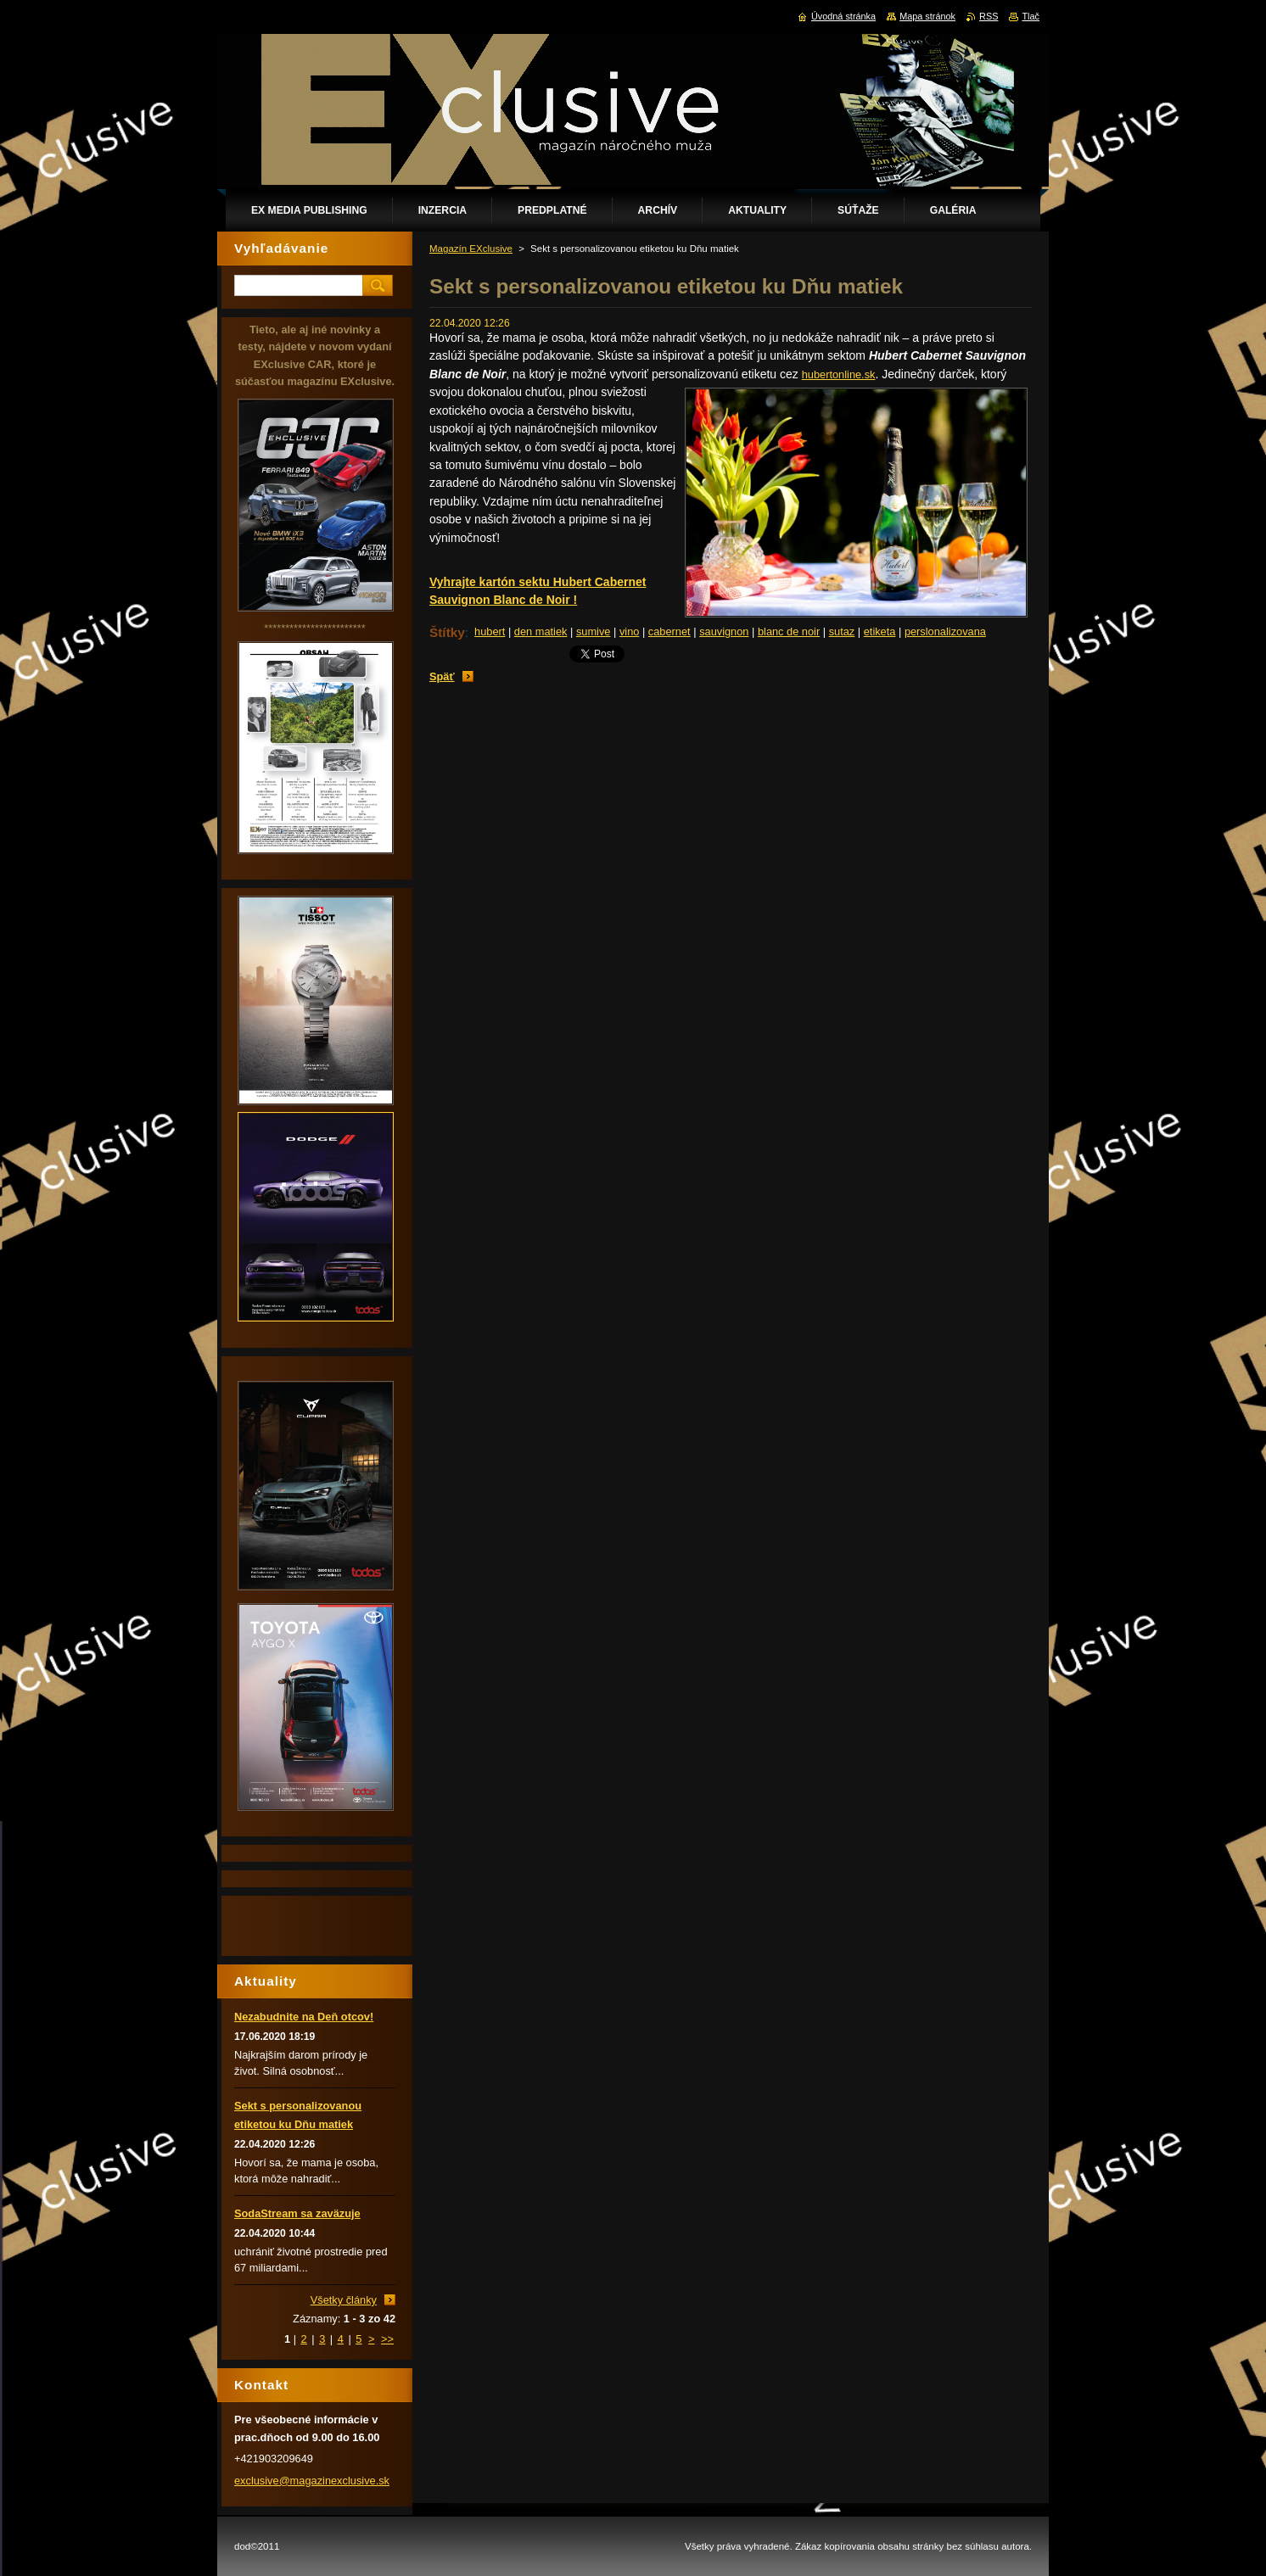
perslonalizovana (945, 631)
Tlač (1030, 16)
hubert (489, 631)
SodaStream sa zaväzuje (297, 2213)
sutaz (842, 631)
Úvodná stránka (843, 16)
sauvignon (723, 631)
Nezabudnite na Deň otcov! (303, 2016)
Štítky (447, 632)
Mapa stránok (927, 16)
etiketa (880, 631)
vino (629, 631)
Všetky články (344, 2300)
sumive (593, 631)
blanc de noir (789, 631)
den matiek (541, 631)
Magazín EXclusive (471, 248)
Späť (442, 676)
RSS (988, 16)
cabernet (669, 631)
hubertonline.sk (839, 374)
